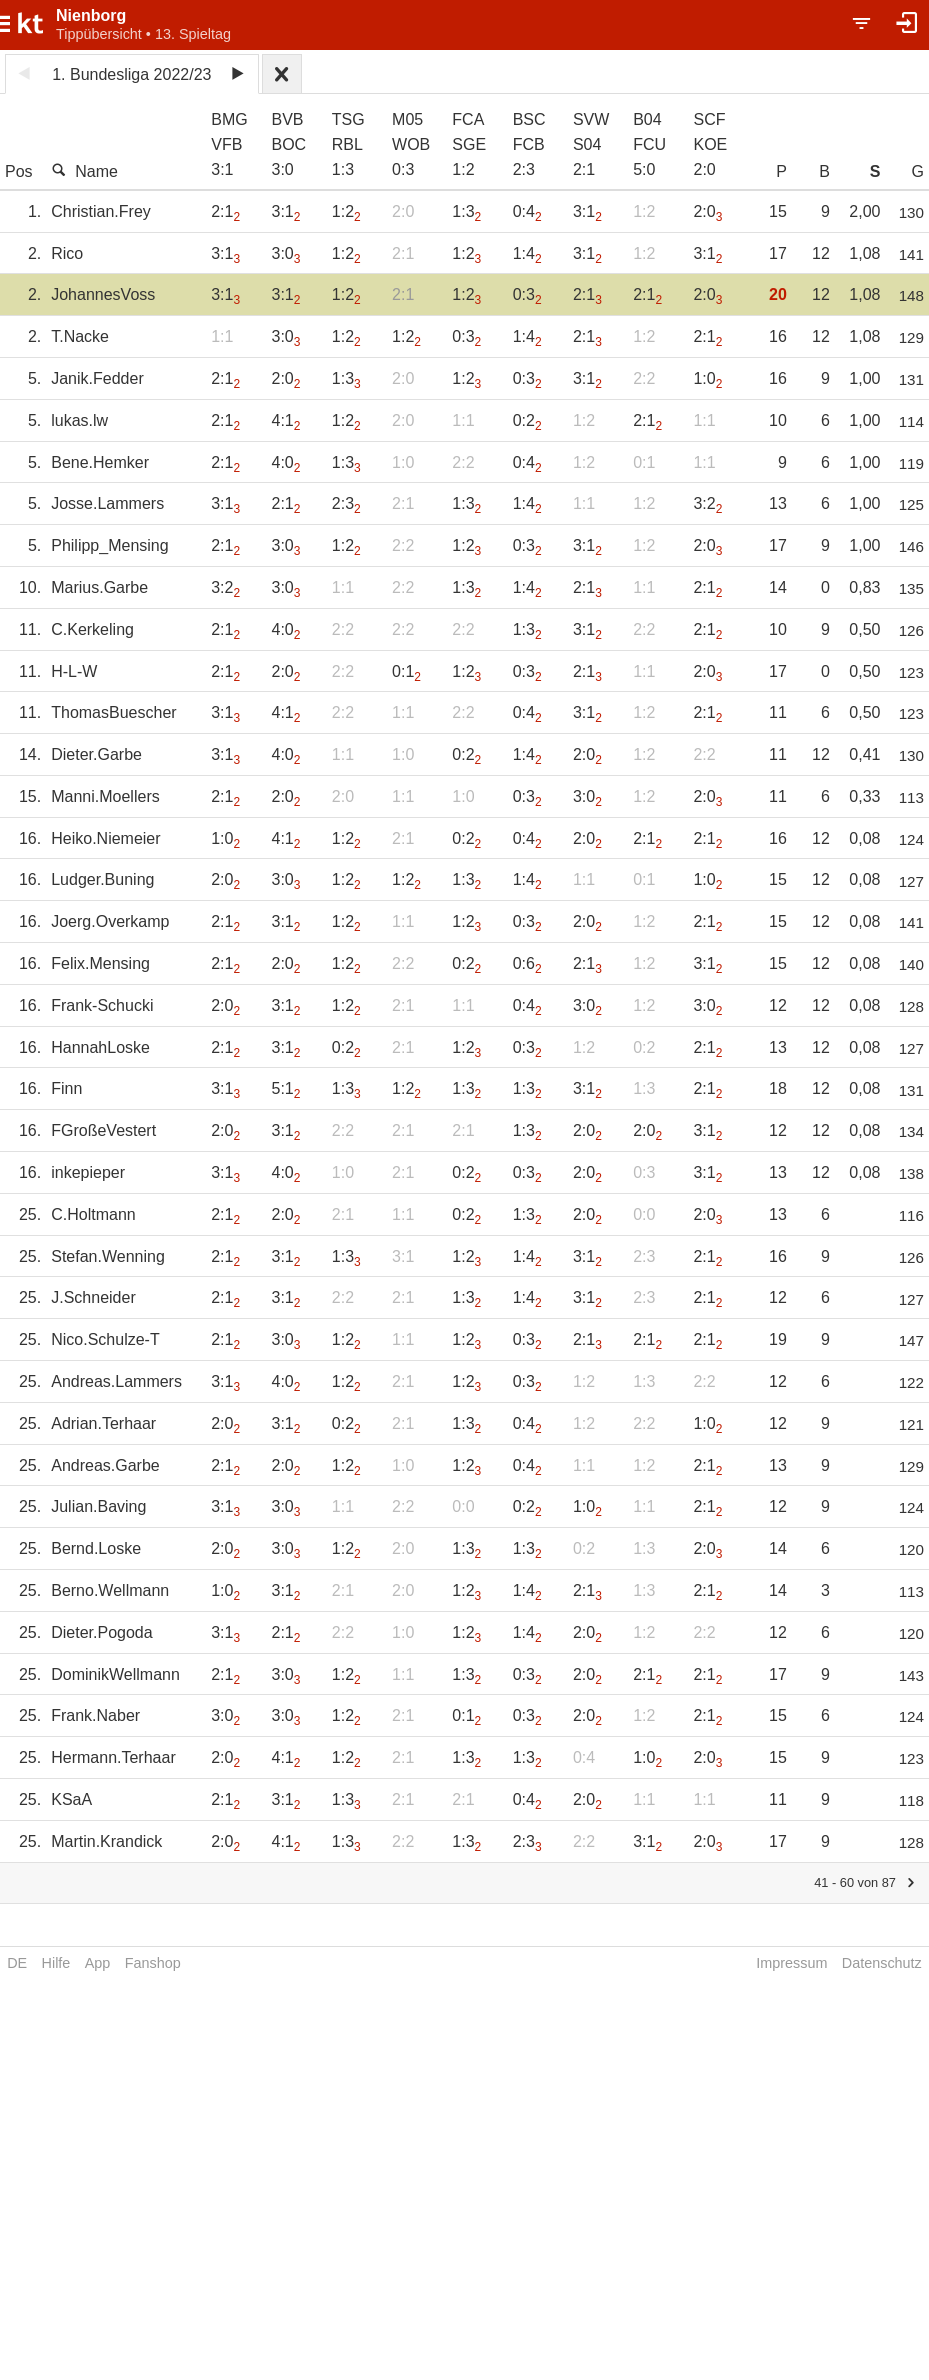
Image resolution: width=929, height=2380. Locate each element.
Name (84, 171)
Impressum (791, 1963)
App (98, 1963)
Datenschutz (882, 1963)
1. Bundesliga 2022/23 (131, 74)
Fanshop (153, 1963)
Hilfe (56, 1963)
